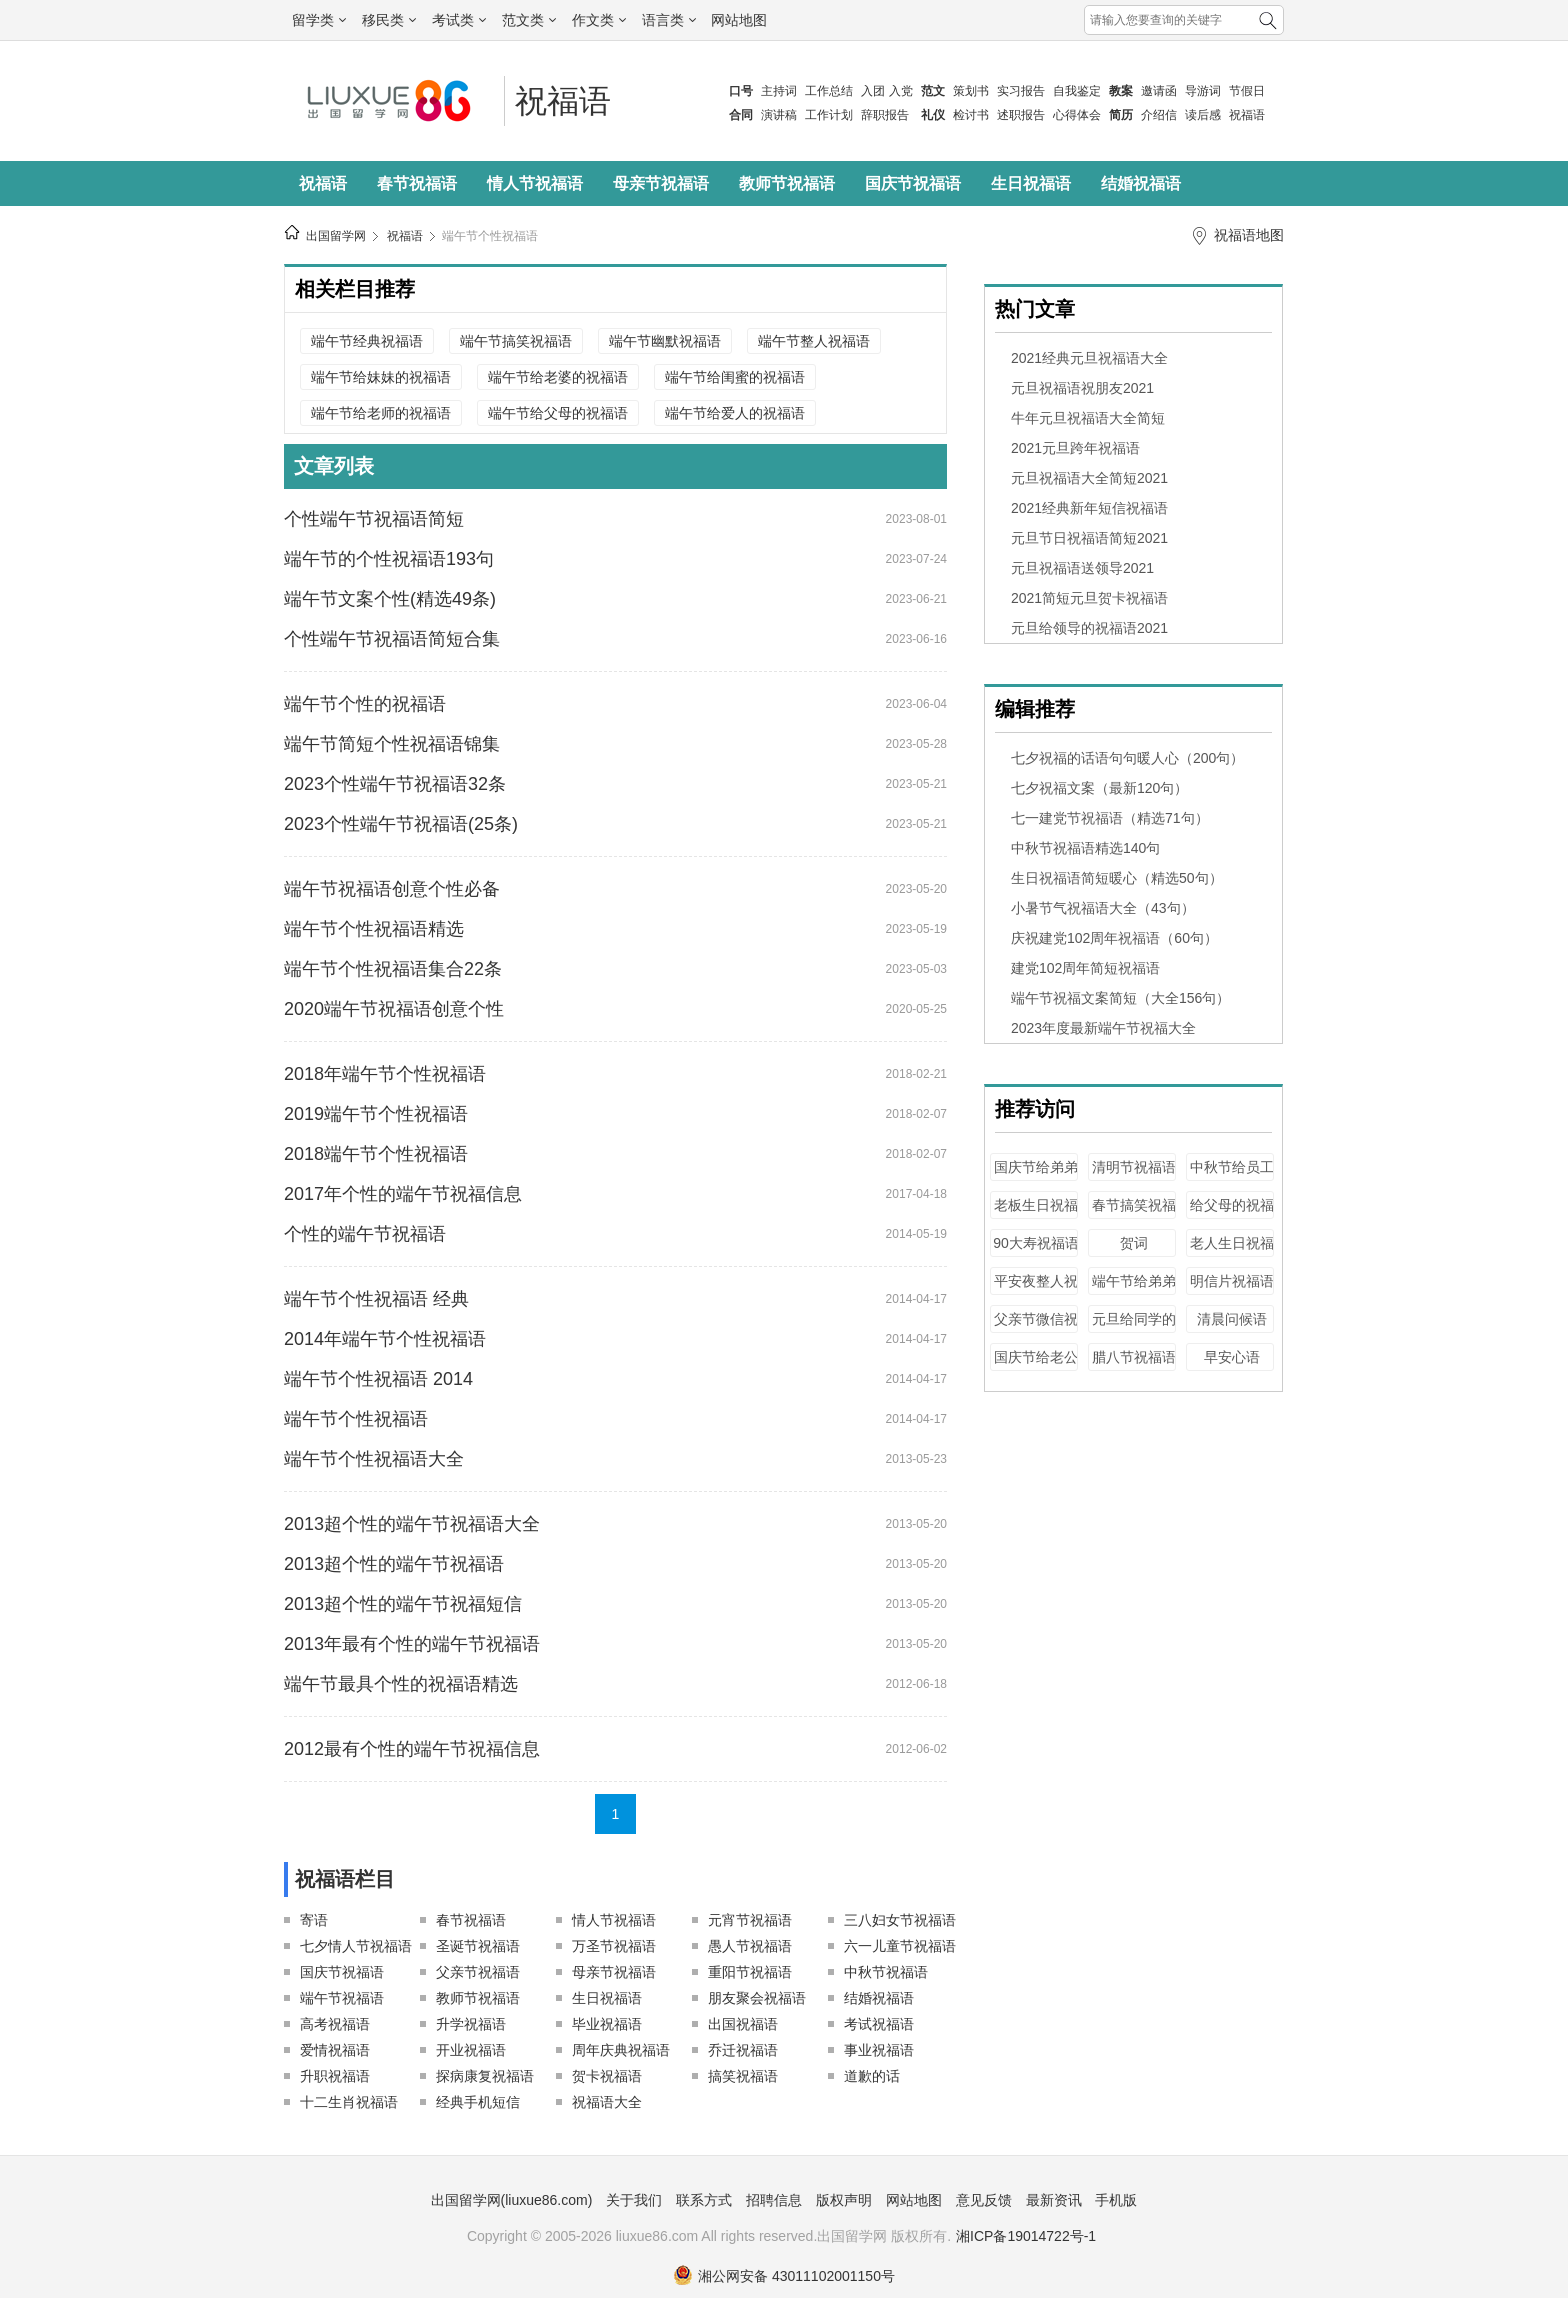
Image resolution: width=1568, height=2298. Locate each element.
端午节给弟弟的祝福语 (1134, 1290)
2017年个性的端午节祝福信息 (403, 1194)
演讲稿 (779, 115)
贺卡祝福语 (607, 2076)
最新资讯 (1054, 2200)
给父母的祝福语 (1232, 1214)
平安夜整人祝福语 (1036, 1290)
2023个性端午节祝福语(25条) (401, 824)
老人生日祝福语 (1232, 1252)
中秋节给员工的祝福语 (1232, 1176)
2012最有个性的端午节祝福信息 (412, 1749)
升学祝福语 (471, 2024)
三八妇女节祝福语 (900, 1920)
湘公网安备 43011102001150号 (784, 2276)
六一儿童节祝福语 (900, 1946)
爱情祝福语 (335, 2050)
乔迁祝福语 (743, 2050)
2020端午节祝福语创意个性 (394, 1009)
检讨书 (971, 115)
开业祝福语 (471, 2050)
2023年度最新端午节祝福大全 (1103, 1028)
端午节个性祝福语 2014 (378, 1379)
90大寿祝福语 (1036, 1243)
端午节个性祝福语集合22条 (393, 969)
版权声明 (844, 2200)
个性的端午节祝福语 (365, 1234)
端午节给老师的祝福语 (381, 413)
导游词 (1203, 91)
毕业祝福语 (607, 2024)
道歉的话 (872, 2076)
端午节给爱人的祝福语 (735, 413)
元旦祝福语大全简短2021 (1089, 478)
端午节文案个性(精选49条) (390, 599)
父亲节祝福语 (478, 1972)
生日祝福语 (1031, 183)
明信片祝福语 (1232, 1281)
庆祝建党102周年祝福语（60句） (1114, 938)
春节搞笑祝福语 (1134, 1214)
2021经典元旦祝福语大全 (1089, 358)
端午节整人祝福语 (814, 341)
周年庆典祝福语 (621, 2050)
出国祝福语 (743, 2024)
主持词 (779, 91)
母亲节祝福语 (661, 183)
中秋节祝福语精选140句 (1085, 848)
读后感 (1203, 115)
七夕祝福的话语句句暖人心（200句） (1127, 758)
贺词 (1134, 1243)
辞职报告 (885, 115)
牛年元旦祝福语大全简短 (1088, 418)
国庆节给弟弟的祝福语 (1036, 1176)
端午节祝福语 (342, 1998)
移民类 (389, 20)
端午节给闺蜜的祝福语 (735, 377)
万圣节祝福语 (614, 1946)
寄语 (314, 1920)
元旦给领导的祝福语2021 (1089, 628)
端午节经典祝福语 (367, 341)
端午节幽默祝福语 (665, 341)
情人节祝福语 (535, 183)
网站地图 (739, 20)
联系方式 (704, 2200)
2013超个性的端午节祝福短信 (403, 1604)
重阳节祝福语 (750, 1972)
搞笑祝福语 (743, 2076)
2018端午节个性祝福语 (376, 1154)
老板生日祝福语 (1036, 1214)
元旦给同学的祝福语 (1134, 1328)
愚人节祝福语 (750, 1946)
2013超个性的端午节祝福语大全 (412, 1524)
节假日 (1247, 91)
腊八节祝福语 (1134, 1357)
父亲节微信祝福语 (1036, 1328)
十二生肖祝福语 (349, 2102)
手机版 (1116, 2200)
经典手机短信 (478, 2102)
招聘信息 (774, 2200)
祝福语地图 (1249, 235)
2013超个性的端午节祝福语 (394, 1564)
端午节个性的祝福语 (365, 704)
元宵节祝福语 (750, 1920)
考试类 (459, 20)
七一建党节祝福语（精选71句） (1110, 818)
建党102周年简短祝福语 (1085, 968)
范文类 (529, 20)
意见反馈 (984, 2200)
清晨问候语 (1232, 1319)
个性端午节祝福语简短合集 (392, 639)
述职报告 (1021, 115)
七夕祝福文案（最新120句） (1099, 788)
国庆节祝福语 (913, 183)
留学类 (319, 20)
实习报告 (1021, 91)
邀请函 (1159, 91)
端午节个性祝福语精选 (374, 929)
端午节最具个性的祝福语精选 (401, 1684)
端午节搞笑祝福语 (516, 341)
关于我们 (634, 2200)
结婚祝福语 (1141, 183)
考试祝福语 (879, 2024)
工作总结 (829, 91)
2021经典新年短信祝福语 (1089, 508)
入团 (873, 91)
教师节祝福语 (787, 183)
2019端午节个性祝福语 (376, 1114)
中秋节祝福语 (886, 1972)
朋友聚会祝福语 (757, 1998)
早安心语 (1232, 1357)
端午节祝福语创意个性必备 (392, 889)
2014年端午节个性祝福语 (385, 1339)
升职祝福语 (335, 2076)
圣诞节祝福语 (478, 1946)
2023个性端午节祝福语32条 (395, 784)
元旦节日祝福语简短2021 (1089, 538)
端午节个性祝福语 (490, 236)
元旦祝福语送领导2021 (1082, 568)
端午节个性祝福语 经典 (376, 1299)
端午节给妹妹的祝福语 (381, 377)
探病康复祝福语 (485, 2076)
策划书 (971, 91)
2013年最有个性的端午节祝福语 (412, 1644)
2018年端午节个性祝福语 (385, 1074)
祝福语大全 (607, 2102)
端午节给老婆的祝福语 (558, 377)
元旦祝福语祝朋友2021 (1082, 388)
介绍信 (1159, 115)
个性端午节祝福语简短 (374, 519)
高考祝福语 (335, 2024)
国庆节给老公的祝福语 (1036, 1366)
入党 (901, 91)
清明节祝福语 (1134, 1167)
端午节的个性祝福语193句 (389, 559)
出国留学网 (336, 236)
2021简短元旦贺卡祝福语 (1089, 598)
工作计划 (829, 115)
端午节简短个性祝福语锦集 (392, 744)
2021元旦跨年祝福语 (1075, 448)
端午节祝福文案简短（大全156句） (1120, 998)
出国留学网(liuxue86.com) (512, 2200)
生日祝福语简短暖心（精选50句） (1117, 878)
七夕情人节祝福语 (356, 1946)
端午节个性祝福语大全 (374, 1459)
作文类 (599, 20)
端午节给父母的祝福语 (558, 413)
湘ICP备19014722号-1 (1026, 2236)
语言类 (669, 20)
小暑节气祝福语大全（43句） (1103, 908)
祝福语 (1247, 115)
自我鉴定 (1077, 91)
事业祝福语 (879, 2050)
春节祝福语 (417, 183)
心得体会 (1077, 115)
